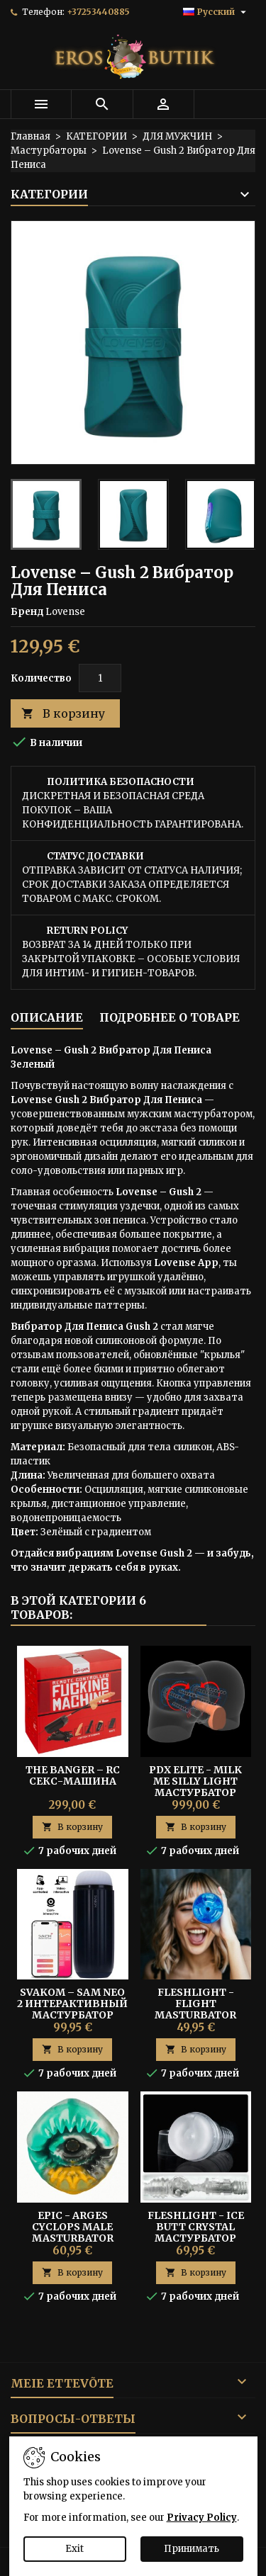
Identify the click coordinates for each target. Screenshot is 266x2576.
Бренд (27, 612)
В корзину (63, 713)
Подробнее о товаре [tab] (169, 1017)
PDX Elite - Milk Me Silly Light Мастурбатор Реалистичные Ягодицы (196, 1792)
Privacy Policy (202, 2518)
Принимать (191, 2549)
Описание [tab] (47, 1017)
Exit (74, 2549)
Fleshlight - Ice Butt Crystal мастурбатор (196, 2226)
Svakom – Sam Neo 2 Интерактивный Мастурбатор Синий (72, 2009)
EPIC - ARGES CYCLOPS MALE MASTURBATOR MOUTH (72, 2232)
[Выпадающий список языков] (216, 12)
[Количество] (100, 678)
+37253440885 (98, 11)
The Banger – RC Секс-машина (73, 1775)
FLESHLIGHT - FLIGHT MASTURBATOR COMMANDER (195, 2009)
